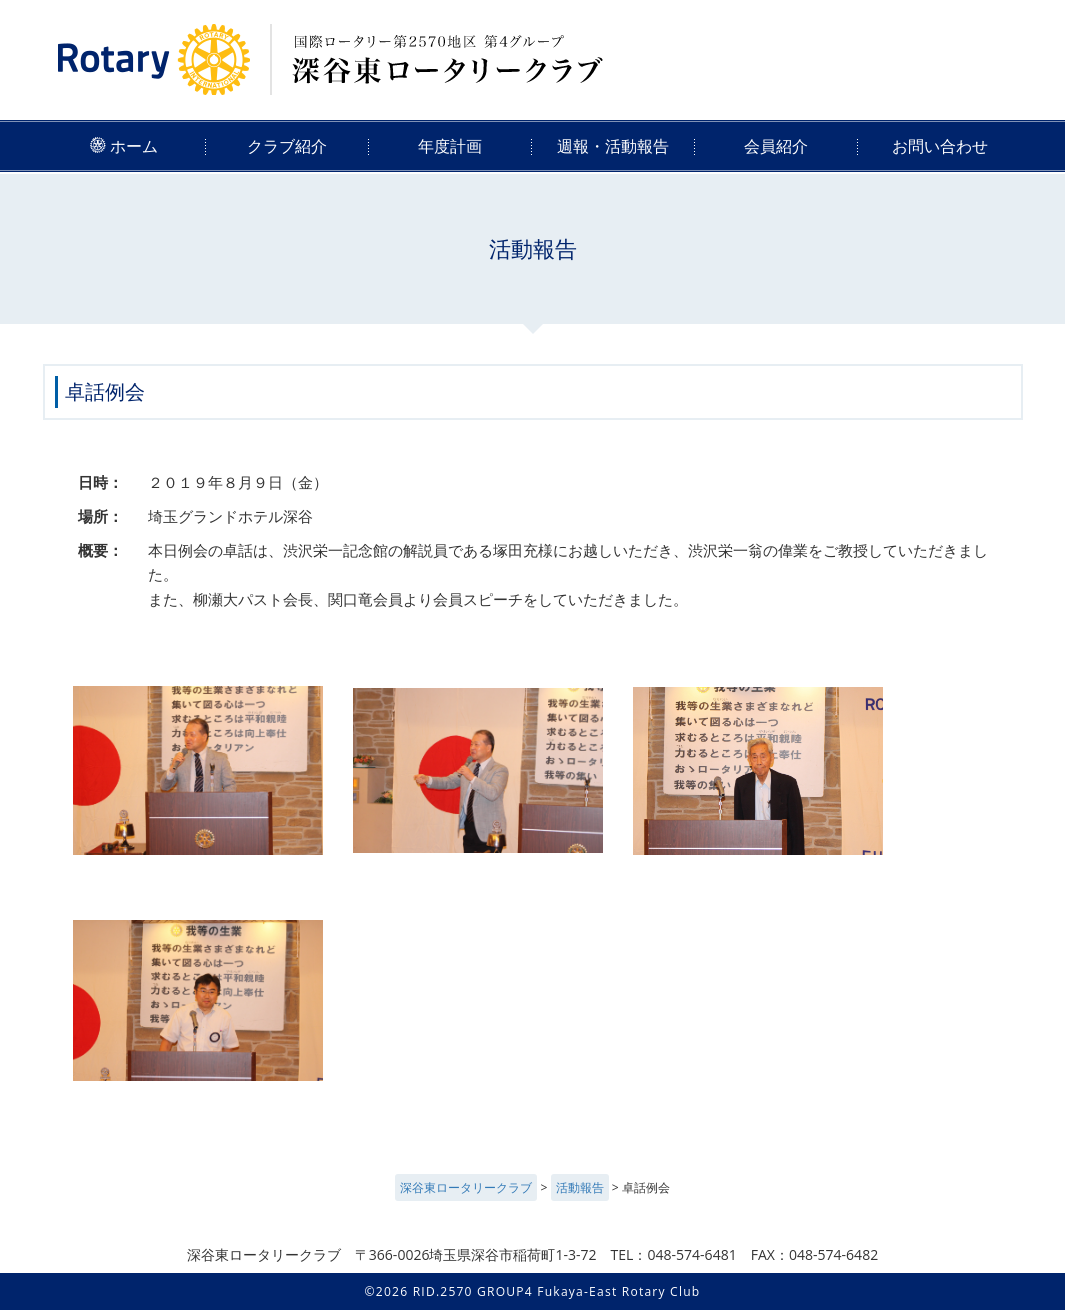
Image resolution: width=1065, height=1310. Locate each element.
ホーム (124, 146)
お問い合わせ (940, 146)
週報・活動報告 (613, 146)
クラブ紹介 (287, 146)
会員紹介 (776, 146)
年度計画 (450, 146)
